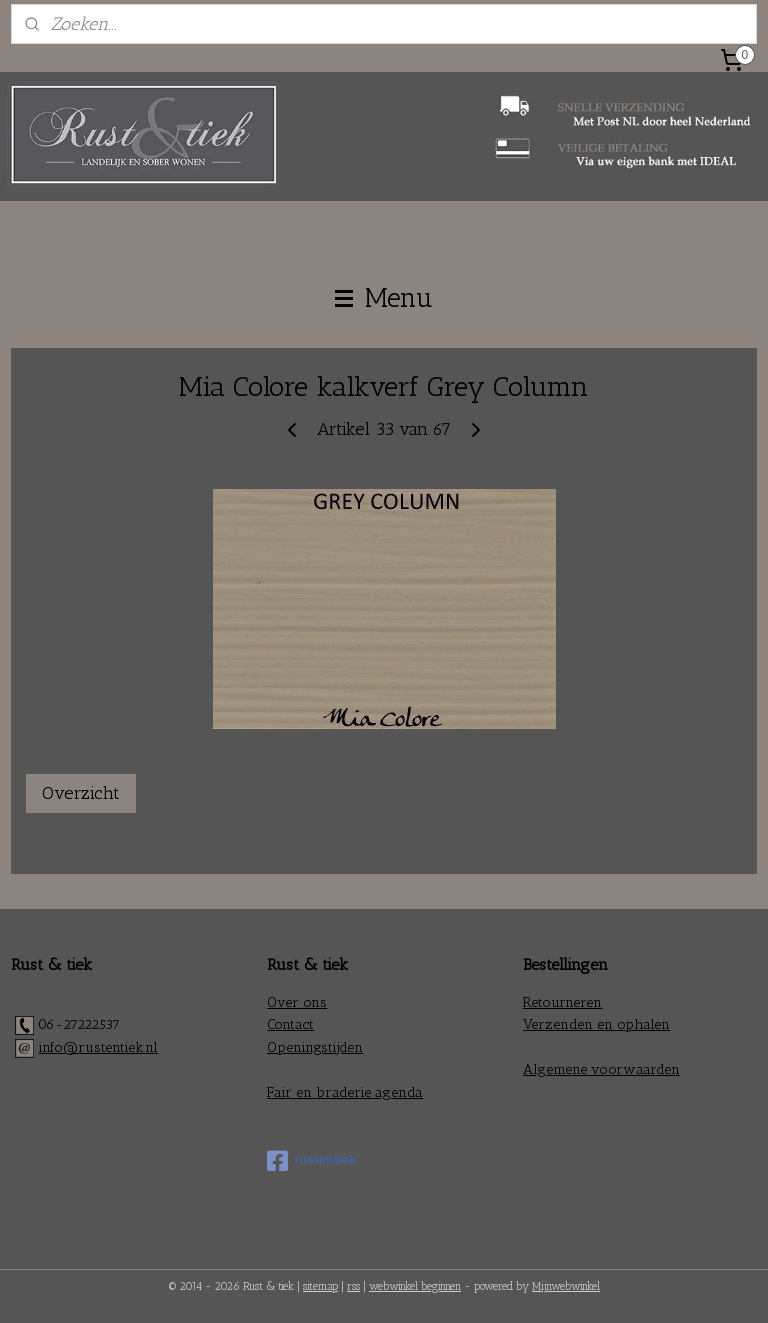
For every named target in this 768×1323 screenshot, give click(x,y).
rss (353, 1286)
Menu (384, 298)
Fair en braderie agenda (345, 1092)
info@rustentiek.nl (98, 1047)
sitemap (320, 1286)
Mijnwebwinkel (566, 1286)
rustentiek (311, 1161)
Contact (290, 1024)
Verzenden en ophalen (596, 1024)
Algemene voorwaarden (601, 1069)
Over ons (297, 1002)
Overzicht (81, 793)
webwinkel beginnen (415, 1286)
